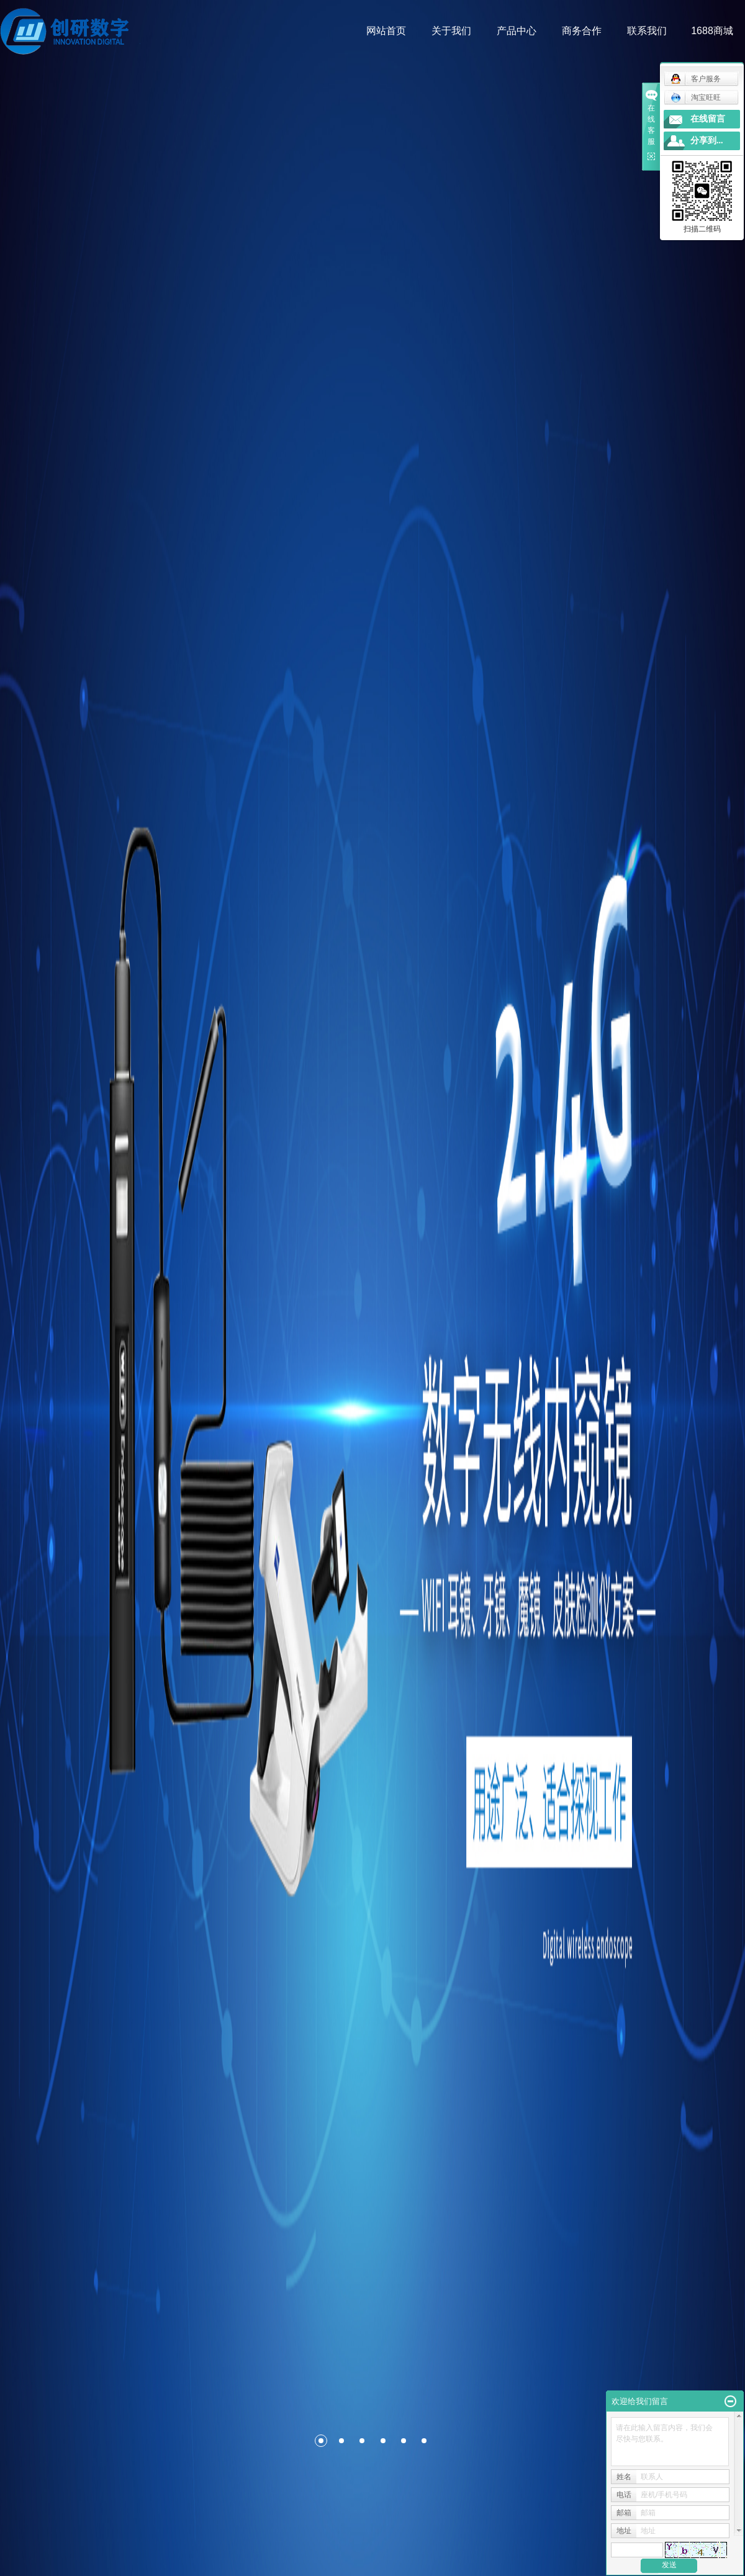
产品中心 (517, 30)
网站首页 (387, 30)
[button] (295, 2441)
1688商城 (713, 30)
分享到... (706, 140)
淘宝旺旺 (695, 97)
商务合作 (582, 30)
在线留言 (707, 118)
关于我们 (452, 30)
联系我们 (647, 30)
